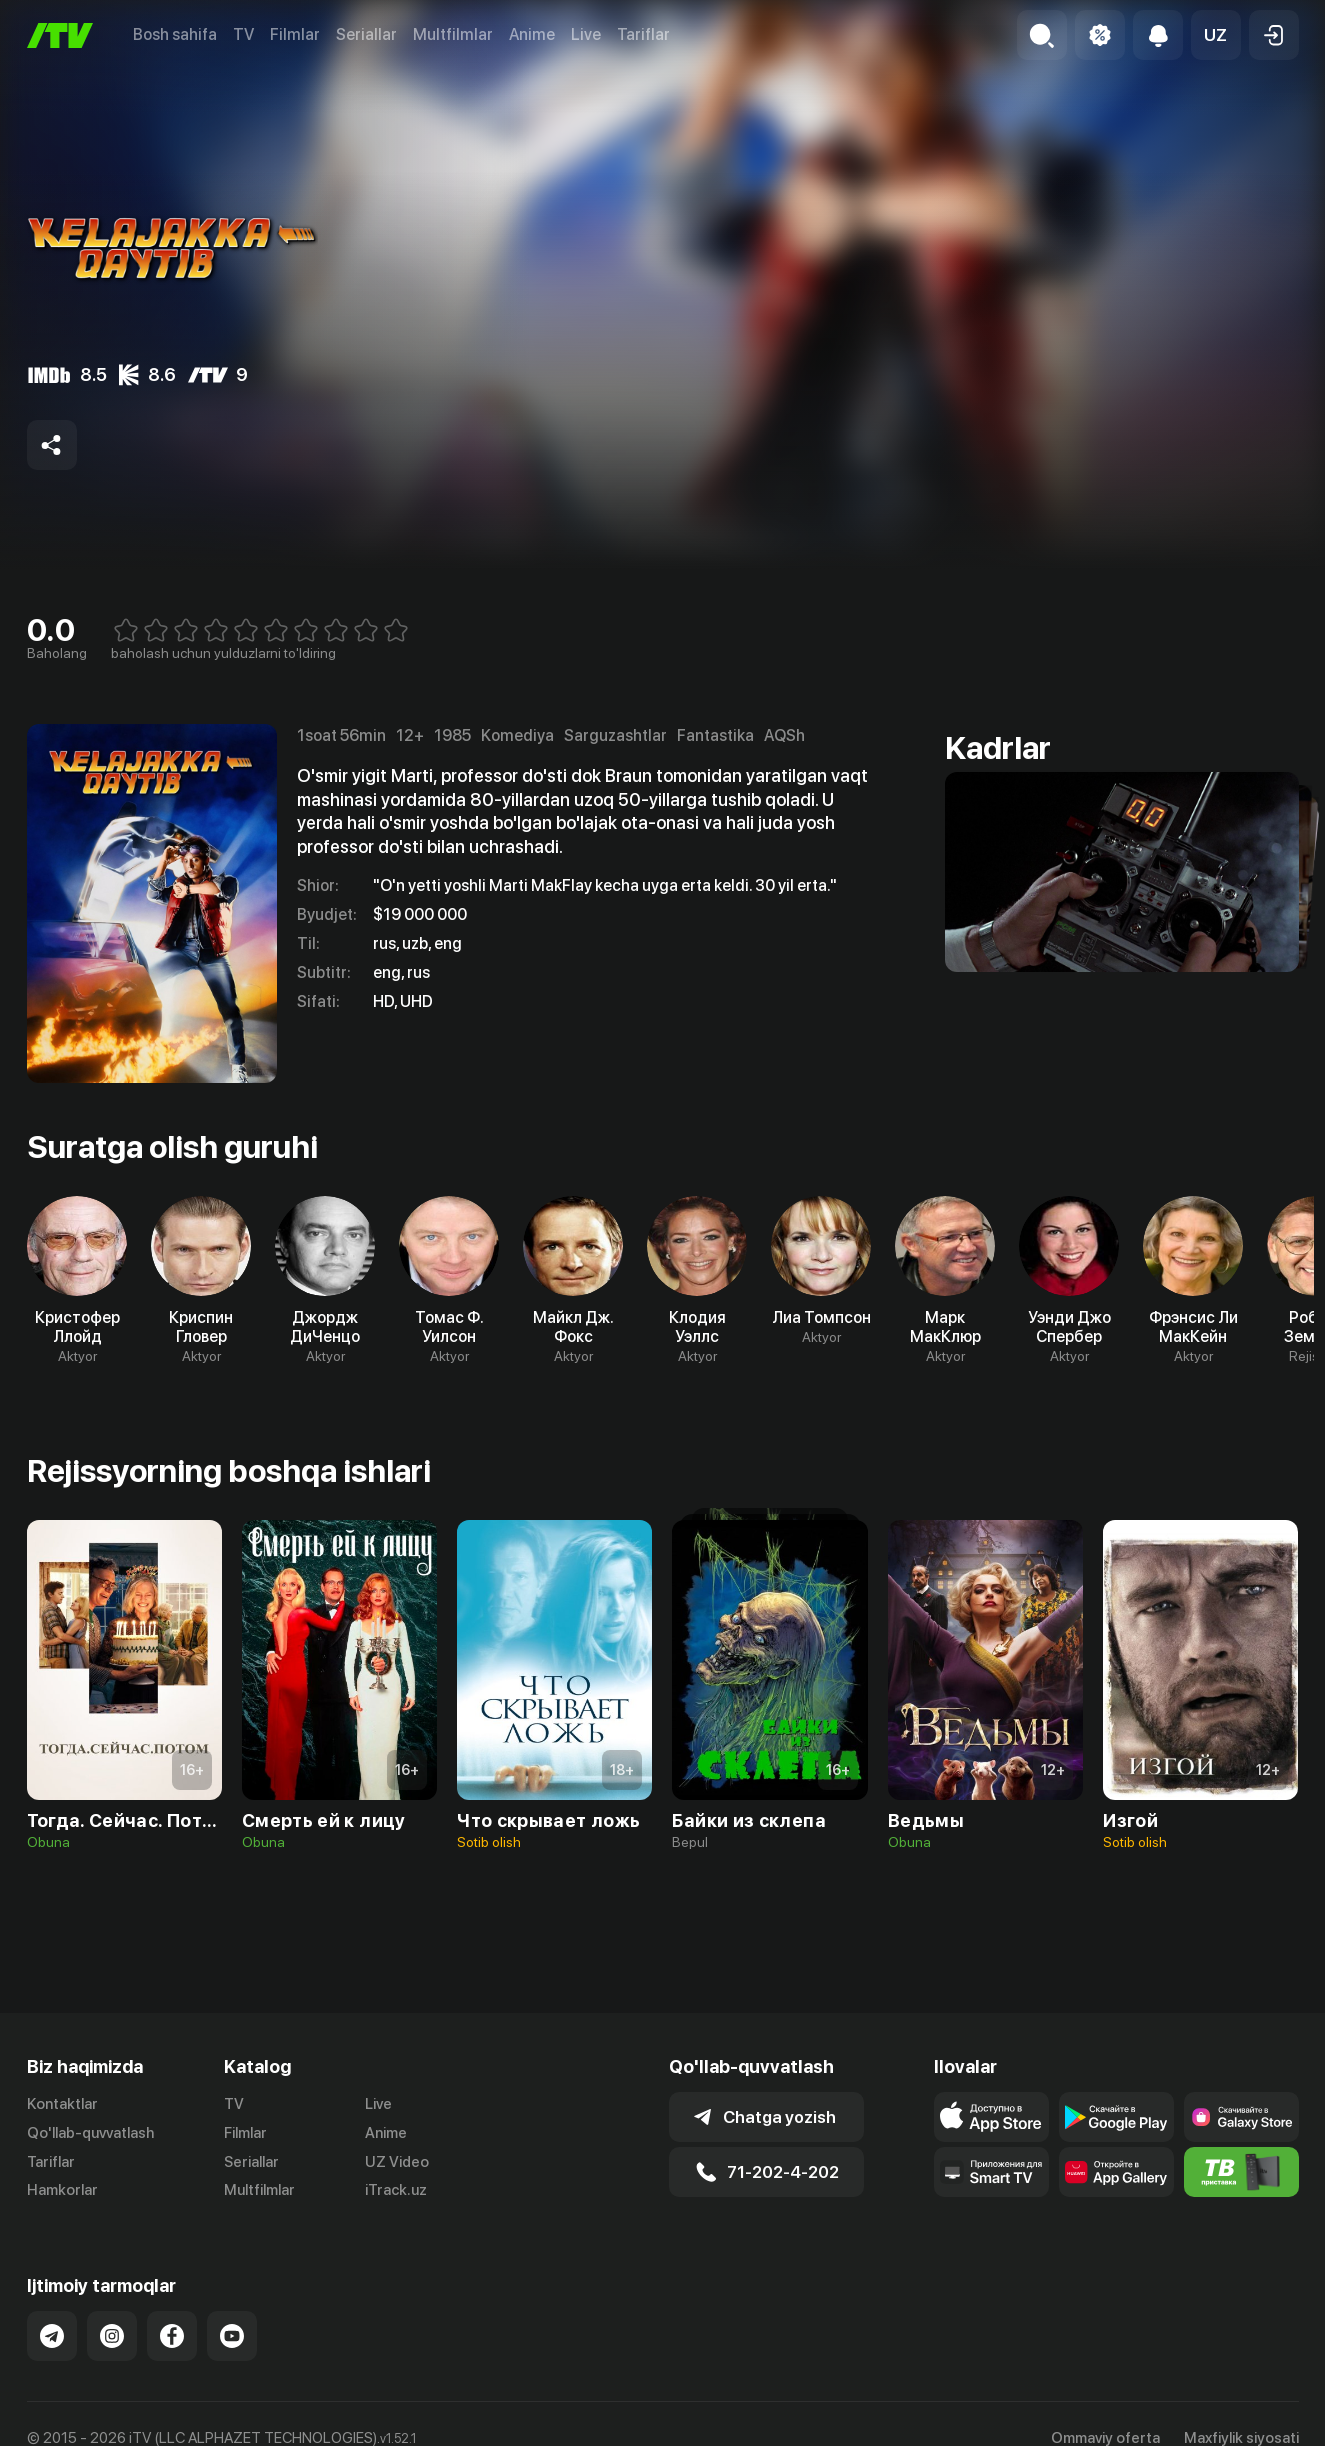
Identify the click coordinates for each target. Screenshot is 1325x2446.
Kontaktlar (62, 2104)
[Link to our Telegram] (52, 2336)
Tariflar (643, 34)
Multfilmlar (453, 34)
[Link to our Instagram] (112, 2336)
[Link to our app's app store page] (991, 2117)
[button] (1216, 35)
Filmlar (295, 34)
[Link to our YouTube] (232, 2336)
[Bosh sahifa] (60, 35)
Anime (532, 34)
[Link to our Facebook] (172, 2336)
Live (586, 34)
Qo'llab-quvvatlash (90, 2133)
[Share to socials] (52, 445)
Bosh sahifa (175, 34)
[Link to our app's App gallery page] (1116, 2172)
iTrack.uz (396, 2190)
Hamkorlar (62, 2190)
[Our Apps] (991, 2172)
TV (243, 34)
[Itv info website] (1241, 2172)
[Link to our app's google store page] (1116, 2117)
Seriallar (366, 34)
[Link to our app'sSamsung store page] (1241, 2117)
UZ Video (397, 2162)
